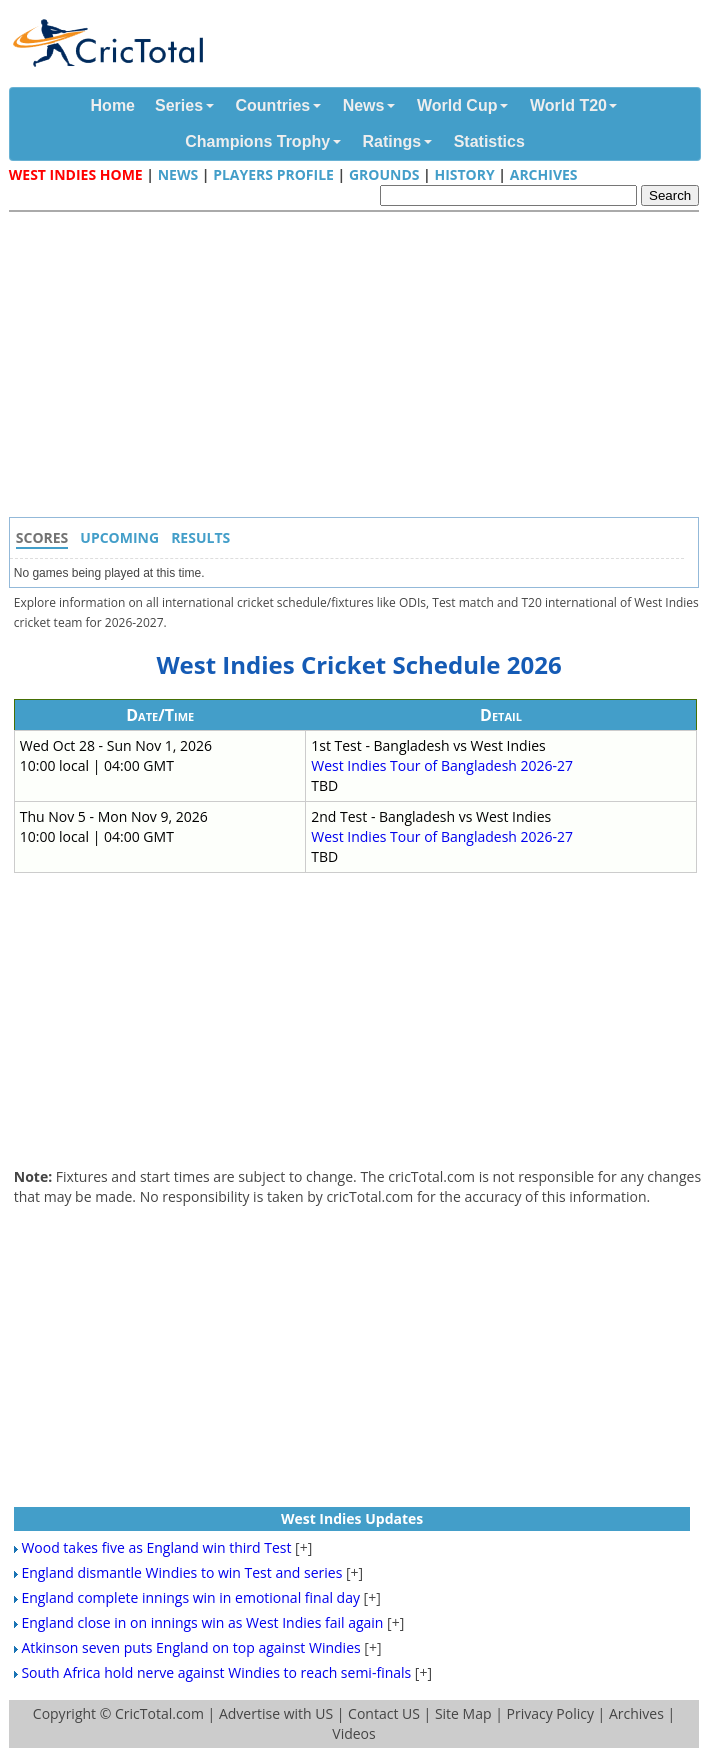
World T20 (568, 105)
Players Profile (273, 174)
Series (179, 105)
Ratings (392, 141)
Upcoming (119, 537)
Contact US (384, 1713)
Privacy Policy (549, 1713)
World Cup (457, 105)
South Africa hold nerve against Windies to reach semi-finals (216, 1672)
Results (200, 537)
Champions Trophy (257, 141)
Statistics (489, 141)
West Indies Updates (352, 1518)
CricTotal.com (159, 1713)
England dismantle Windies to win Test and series (181, 1572)
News (364, 105)
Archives (544, 174)
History (464, 174)
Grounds (384, 174)
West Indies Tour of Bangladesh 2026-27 (442, 765)
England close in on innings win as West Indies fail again (202, 1622)
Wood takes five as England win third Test (156, 1547)
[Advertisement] (359, 367)
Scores (42, 537)
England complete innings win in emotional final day (190, 1597)
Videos (353, 1733)
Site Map (463, 1713)
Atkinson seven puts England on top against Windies (190, 1647)
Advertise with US (276, 1713)
